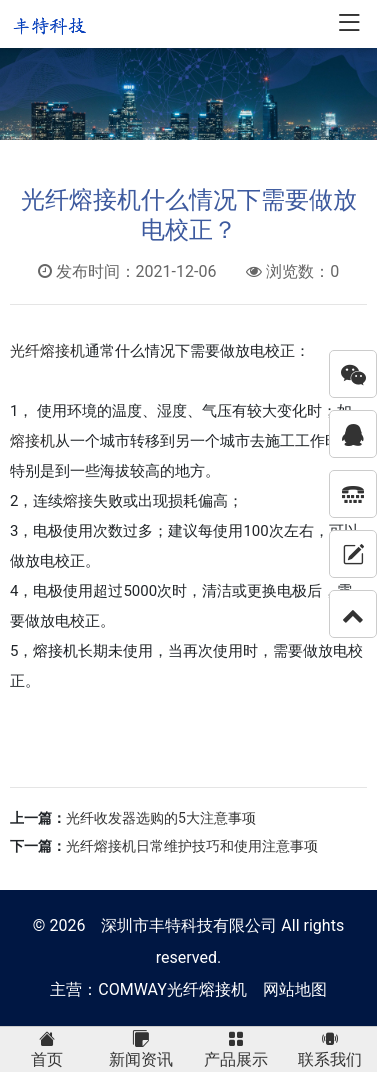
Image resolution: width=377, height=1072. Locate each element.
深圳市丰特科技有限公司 (189, 925)
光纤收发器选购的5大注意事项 (161, 818)
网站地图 (295, 989)
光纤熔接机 (47, 351)
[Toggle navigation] (349, 24)
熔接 (78, 501)
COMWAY (132, 989)
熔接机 (32, 441)
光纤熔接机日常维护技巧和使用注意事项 (192, 846)
